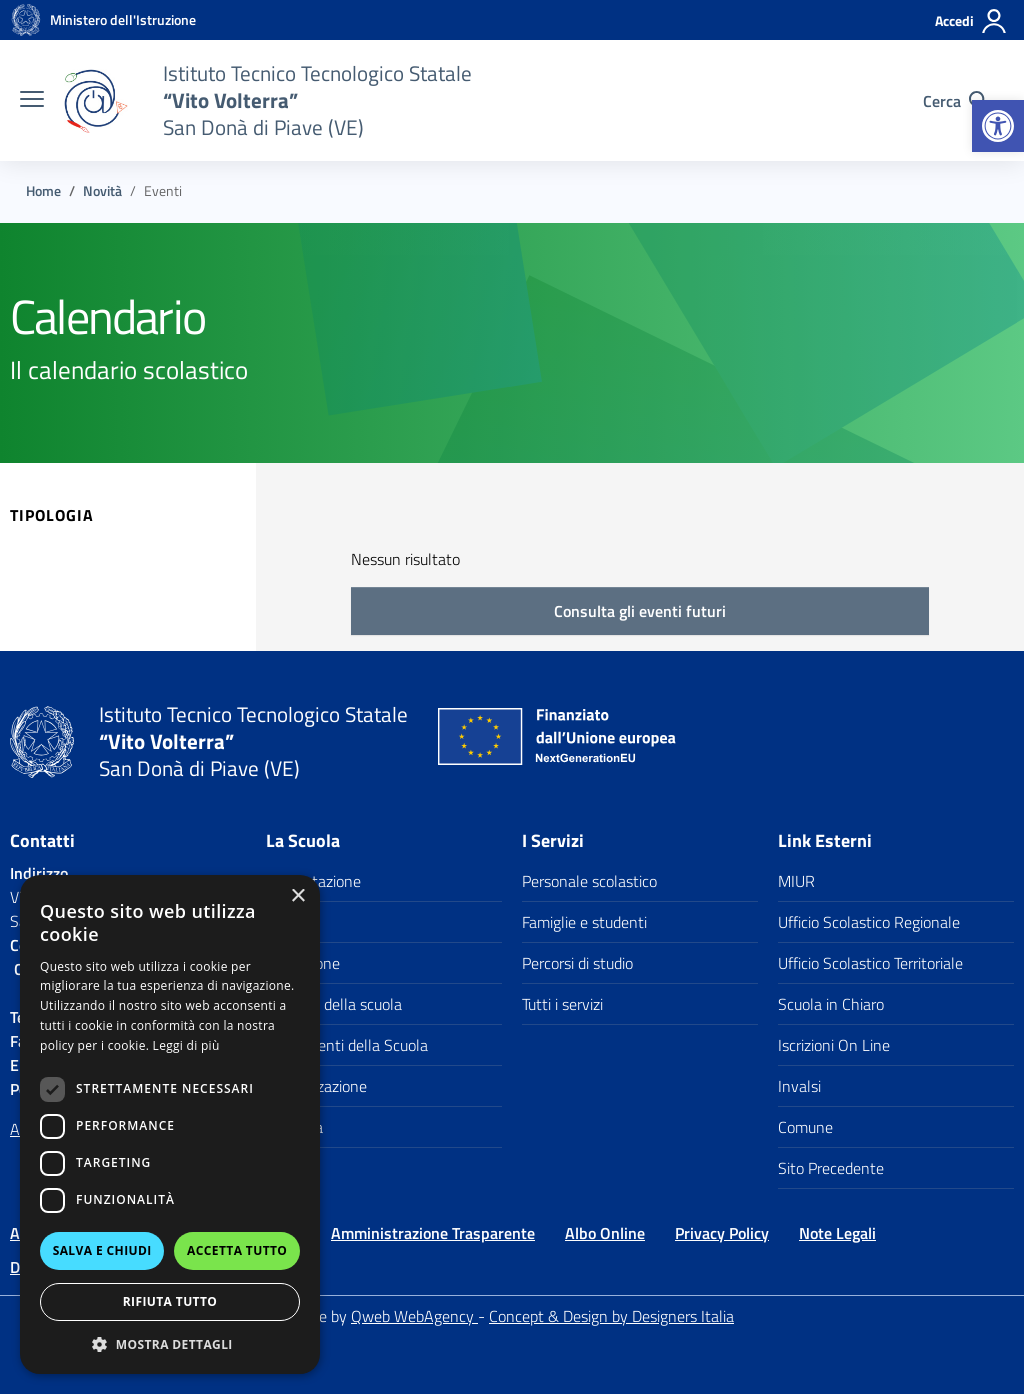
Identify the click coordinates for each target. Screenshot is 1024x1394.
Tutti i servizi (562, 1004)
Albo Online (605, 1233)
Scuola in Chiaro (831, 1004)
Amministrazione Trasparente (433, 1233)
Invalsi (799, 1086)
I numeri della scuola (334, 1004)
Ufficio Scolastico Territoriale (870, 963)
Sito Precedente (831, 1168)
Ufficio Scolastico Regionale (869, 922)
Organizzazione (316, 1086)
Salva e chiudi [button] (102, 1250)
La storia (294, 1127)
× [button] (297, 896)
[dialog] (170, 1124)
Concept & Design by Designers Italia (611, 1316)
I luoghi (290, 922)
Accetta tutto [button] (237, 1250)
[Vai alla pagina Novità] (102, 191)
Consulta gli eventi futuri (640, 611)
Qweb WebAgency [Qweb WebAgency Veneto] (414, 1316)
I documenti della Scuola (347, 1045)
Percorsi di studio (577, 963)
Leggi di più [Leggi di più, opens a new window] (186, 1045)
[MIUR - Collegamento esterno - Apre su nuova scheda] (123, 20)
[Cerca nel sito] (955, 101)
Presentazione (313, 881)
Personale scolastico (589, 881)
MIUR (796, 881)
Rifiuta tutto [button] (170, 1301)
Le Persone (303, 963)
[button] (998, 126)
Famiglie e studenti (584, 922)
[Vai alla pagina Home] (43, 191)
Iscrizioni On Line (834, 1045)
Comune (805, 1127)
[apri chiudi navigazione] (32, 101)
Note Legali (837, 1233)
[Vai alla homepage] (26, 20)
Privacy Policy (722, 1233)
